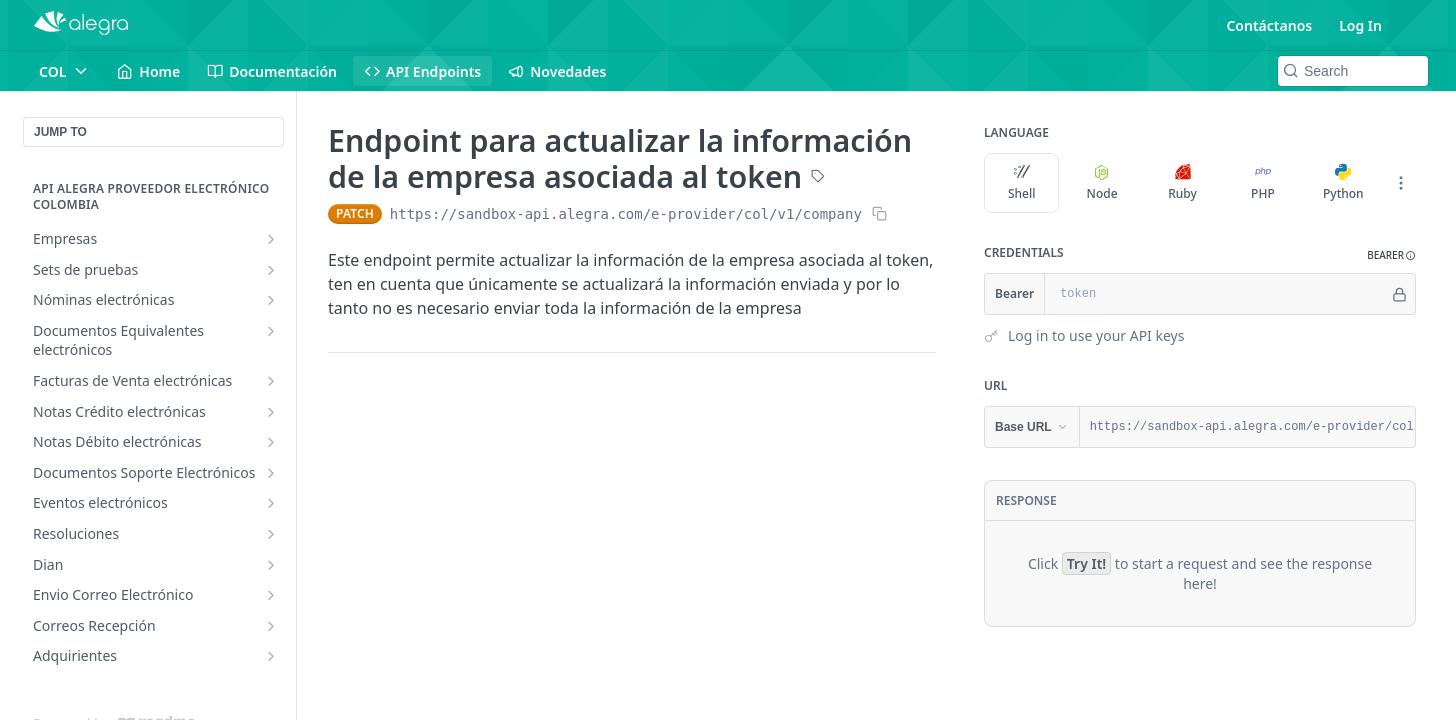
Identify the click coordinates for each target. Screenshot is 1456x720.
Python (1343, 183)
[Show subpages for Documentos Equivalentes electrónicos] (271, 331)
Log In (1360, 25)
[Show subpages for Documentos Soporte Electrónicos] (271, 473)
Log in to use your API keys (1096, 335)
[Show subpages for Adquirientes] (271, 656)
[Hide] (1399, 294)
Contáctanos (1269, 25)
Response (1026, 500)
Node (1102, 183)
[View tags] (818, 178)
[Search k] (1353, 71)
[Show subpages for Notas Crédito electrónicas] (271, 412)
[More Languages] (1401, 183)
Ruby (1182, 183)
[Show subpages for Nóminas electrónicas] (271, 300)
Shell (1022, 183)
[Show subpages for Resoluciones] (271, 534)
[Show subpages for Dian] (271, 565)
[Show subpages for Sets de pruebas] (271, 270)
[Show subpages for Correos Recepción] (271, 626)
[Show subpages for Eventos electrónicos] (271, 503)
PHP (1263, 183)
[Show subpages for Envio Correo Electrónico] (271, 595)
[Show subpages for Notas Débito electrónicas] (271, 442)
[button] (1391, 255)
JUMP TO (60, 132)
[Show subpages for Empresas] (271, 239)
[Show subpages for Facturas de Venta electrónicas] (271, 381)
